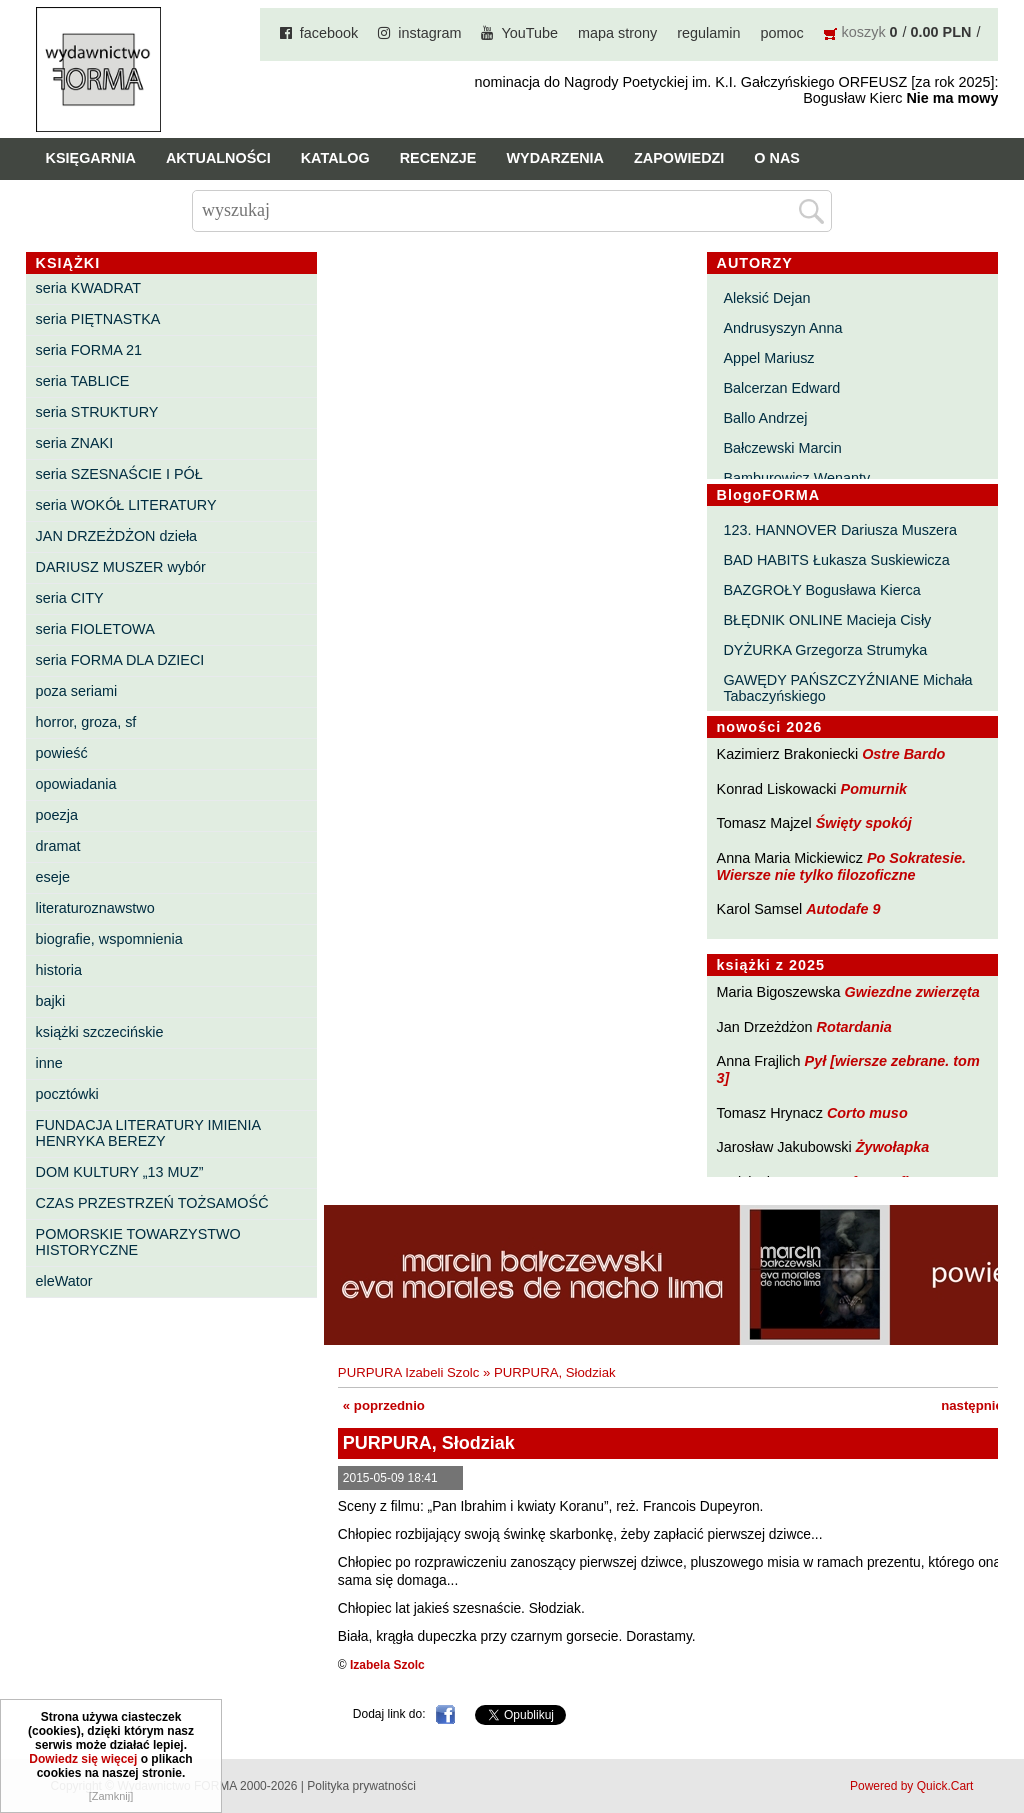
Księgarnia (91, 158)
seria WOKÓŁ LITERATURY (126, 505)
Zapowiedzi (679, 158)
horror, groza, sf (86, 722)
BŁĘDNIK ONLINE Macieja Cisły (827, 620)
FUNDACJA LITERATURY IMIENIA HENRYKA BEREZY (148, 1133)
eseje (53, 877)
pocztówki (67, 1094)
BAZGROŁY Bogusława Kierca (821, 590)
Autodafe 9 (843, 909)
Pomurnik (874, 789)
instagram (429, 33)
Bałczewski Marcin (782, 448)
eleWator (64, 1281)
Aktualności (218, 158)
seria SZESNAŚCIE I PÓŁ (119, 474)
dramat (58, 846)
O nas (777, 158)
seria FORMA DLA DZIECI (120, 660)
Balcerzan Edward (781, 388)
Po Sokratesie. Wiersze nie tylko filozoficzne (842, 866)
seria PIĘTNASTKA (98, 319)
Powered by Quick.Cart (911, 1786)
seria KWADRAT (89, 288)
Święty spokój (864, 823)
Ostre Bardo (903, 754)
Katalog (335, 158)
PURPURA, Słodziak (555, 1372)
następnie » (977, 1405)
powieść (62, 753)
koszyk (864, 32)
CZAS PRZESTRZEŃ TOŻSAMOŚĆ (152, 1203)
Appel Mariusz (768, 358)
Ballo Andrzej (765, 418)
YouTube (529, 33)
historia (59, 970)
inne (49, 1063)
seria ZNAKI (75, 443)
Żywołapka (893, 1147)
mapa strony (617, 33)
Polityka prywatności (361, 1786)
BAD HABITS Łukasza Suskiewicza (836, 560)
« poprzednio (384, 1405)
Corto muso (867, 1113)
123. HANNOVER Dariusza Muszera (840, 530)
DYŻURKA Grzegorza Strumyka (825, 650)
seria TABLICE (83, 381)
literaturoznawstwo (95, 908)
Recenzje (438, 158)
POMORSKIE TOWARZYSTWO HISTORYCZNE (138, 1242)
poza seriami (77, 691)
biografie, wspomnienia (109, 939)
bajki (51, 1001)
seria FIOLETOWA (95, 629)
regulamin (708, 33)
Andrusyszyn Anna (782, 328)
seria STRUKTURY (97, 412)
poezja (57, 815)
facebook (329, 33)
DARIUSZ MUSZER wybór (121, 567)
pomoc (781, 33)
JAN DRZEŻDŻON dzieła (117, 536)
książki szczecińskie (100, 1032)
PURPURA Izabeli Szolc (408, 1372)
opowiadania (76, 784)
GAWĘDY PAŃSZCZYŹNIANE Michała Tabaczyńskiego (847, 688)
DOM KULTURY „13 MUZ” (120, 1172)
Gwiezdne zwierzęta (912, 992)
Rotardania (854, 1027)
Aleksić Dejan (766, 298)
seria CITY (70, 598)
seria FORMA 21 (89, 350)
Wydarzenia (555, 158)
